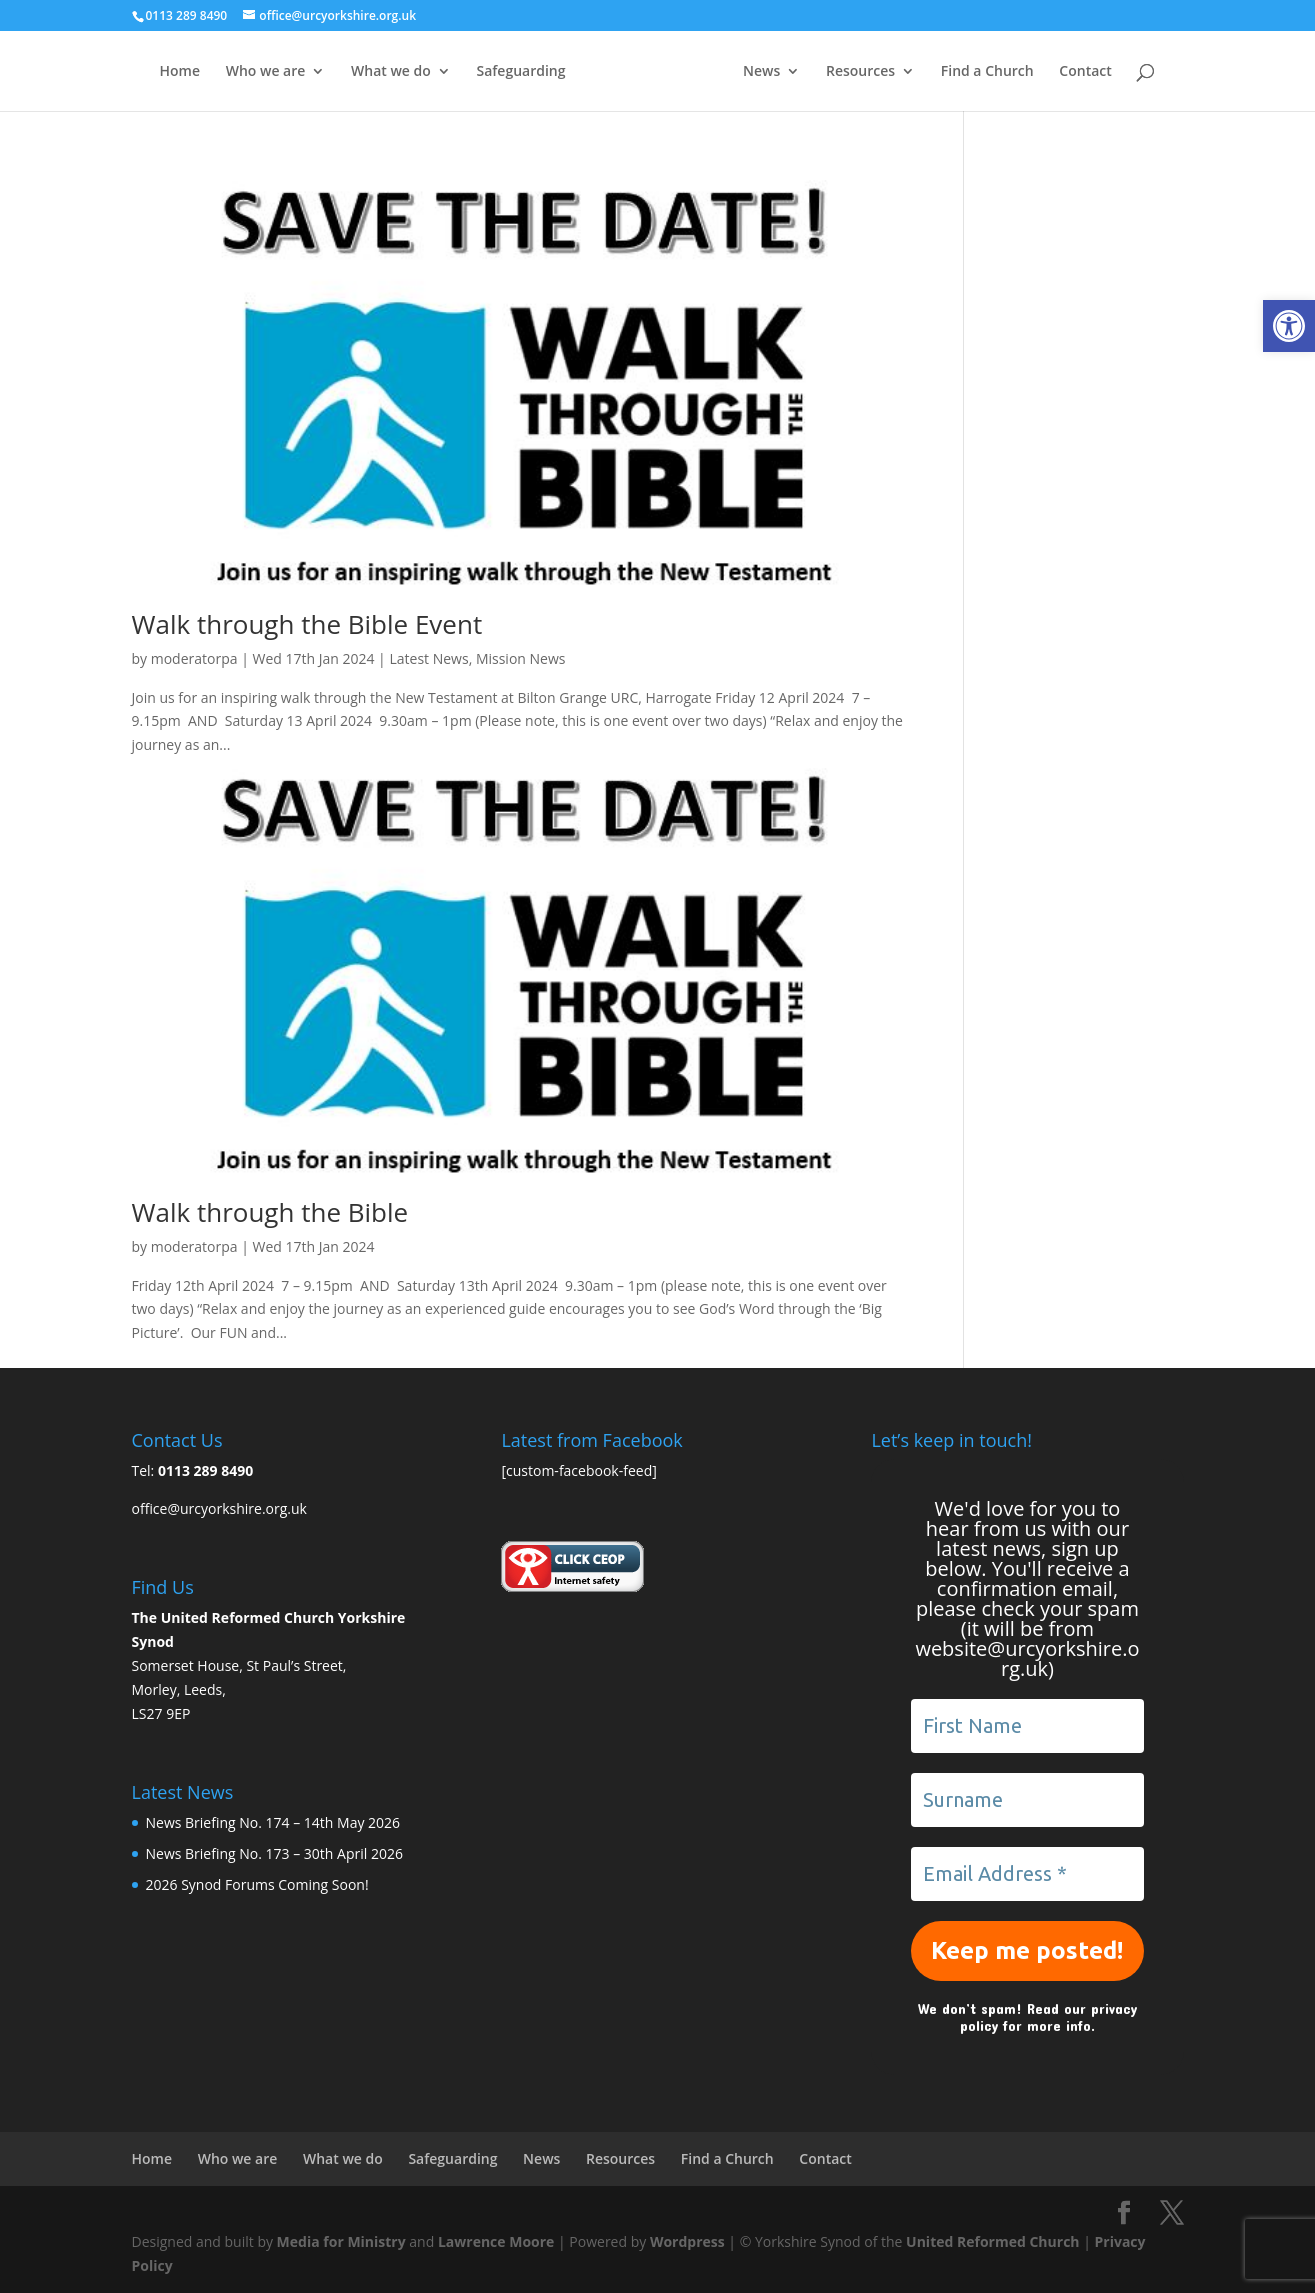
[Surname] (1027, 1800)
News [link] (761, 72)
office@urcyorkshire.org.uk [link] (219, 1508)
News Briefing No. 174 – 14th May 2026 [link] (273, 1822)
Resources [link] (860, 72)
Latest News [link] (428, 658)
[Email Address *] (1027, 1874)
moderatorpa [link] (194, 658)
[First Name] (1027, 1726)
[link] (1289, 326)
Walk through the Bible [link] (270, 1212)
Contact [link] (1085, 72)
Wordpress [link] (687, 2241)
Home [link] (180, 72)
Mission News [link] (521, 658)
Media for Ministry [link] (343, 2241)
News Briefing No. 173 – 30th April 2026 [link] (274, 1853)
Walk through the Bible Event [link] (307, 624)
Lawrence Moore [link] (496, 2241)
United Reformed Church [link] (992, 2241)
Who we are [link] (266, 72)
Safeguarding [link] (520, 72)
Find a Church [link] (987, 72)
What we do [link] (391, 72)
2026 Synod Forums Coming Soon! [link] (257, 1884)
